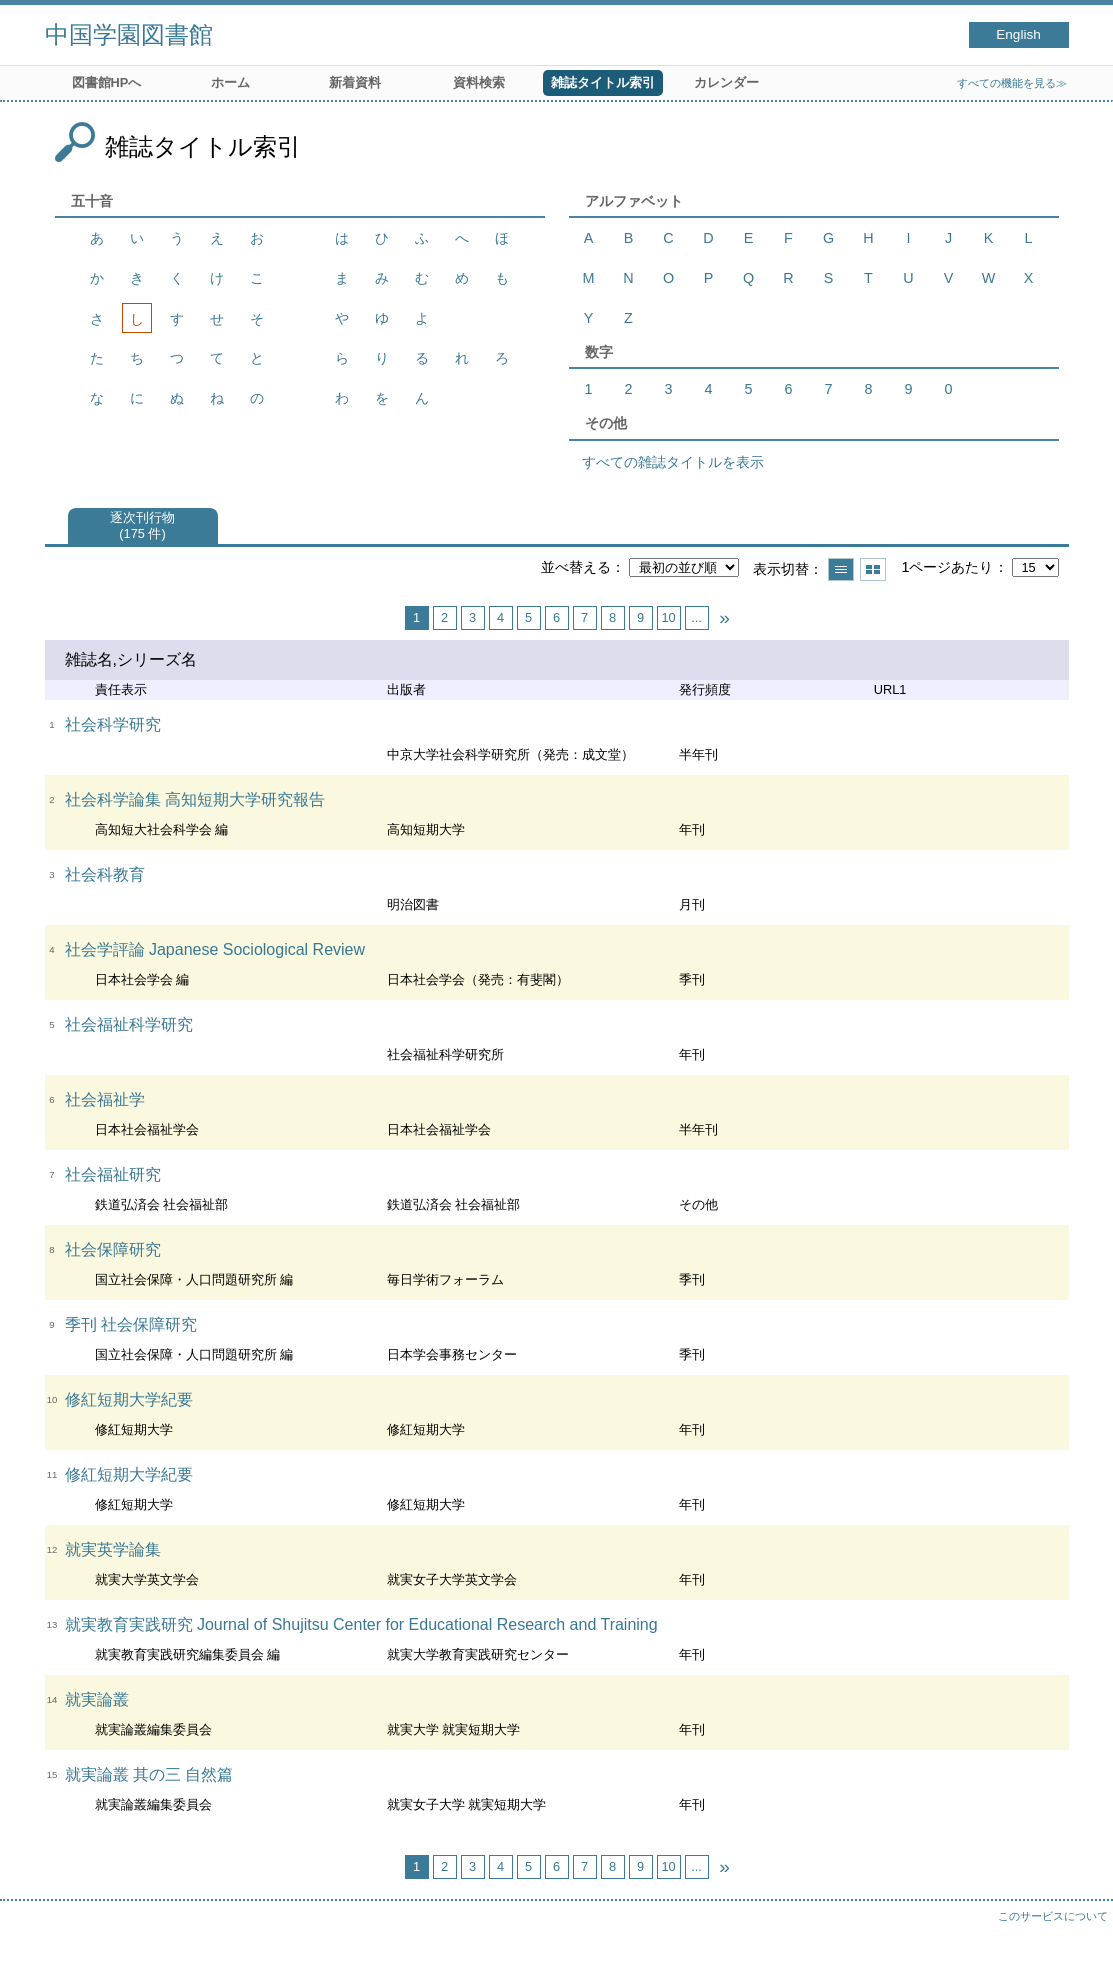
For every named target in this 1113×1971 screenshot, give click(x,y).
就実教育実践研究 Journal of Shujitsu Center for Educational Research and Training (361, 1624)
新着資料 (355, 82)
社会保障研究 (113, 1249)
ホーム (230, 82)
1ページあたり (947, 567)
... (696, 617)
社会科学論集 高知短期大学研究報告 (195, 799)
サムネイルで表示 (873, 569)
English (1018, 34)
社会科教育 (105, 874)
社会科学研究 (113, 724)
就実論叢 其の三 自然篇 (149, 1774)
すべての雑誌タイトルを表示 (673, 462)
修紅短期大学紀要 (129, 1399)
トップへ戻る (1078, 1936)
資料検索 (479, 82)
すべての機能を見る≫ (1012, 83)
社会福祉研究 (113, 1174)
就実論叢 (97, 1699)
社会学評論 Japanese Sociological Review (215, 949)
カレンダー (726, 82)
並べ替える (576, 567)
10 (668, 617)
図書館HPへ (107, 82)
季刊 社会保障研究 (131, 1324)
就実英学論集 (113, 1549)
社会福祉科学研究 (129, 1024)
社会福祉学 (105, 1099)
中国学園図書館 (129, 34)
